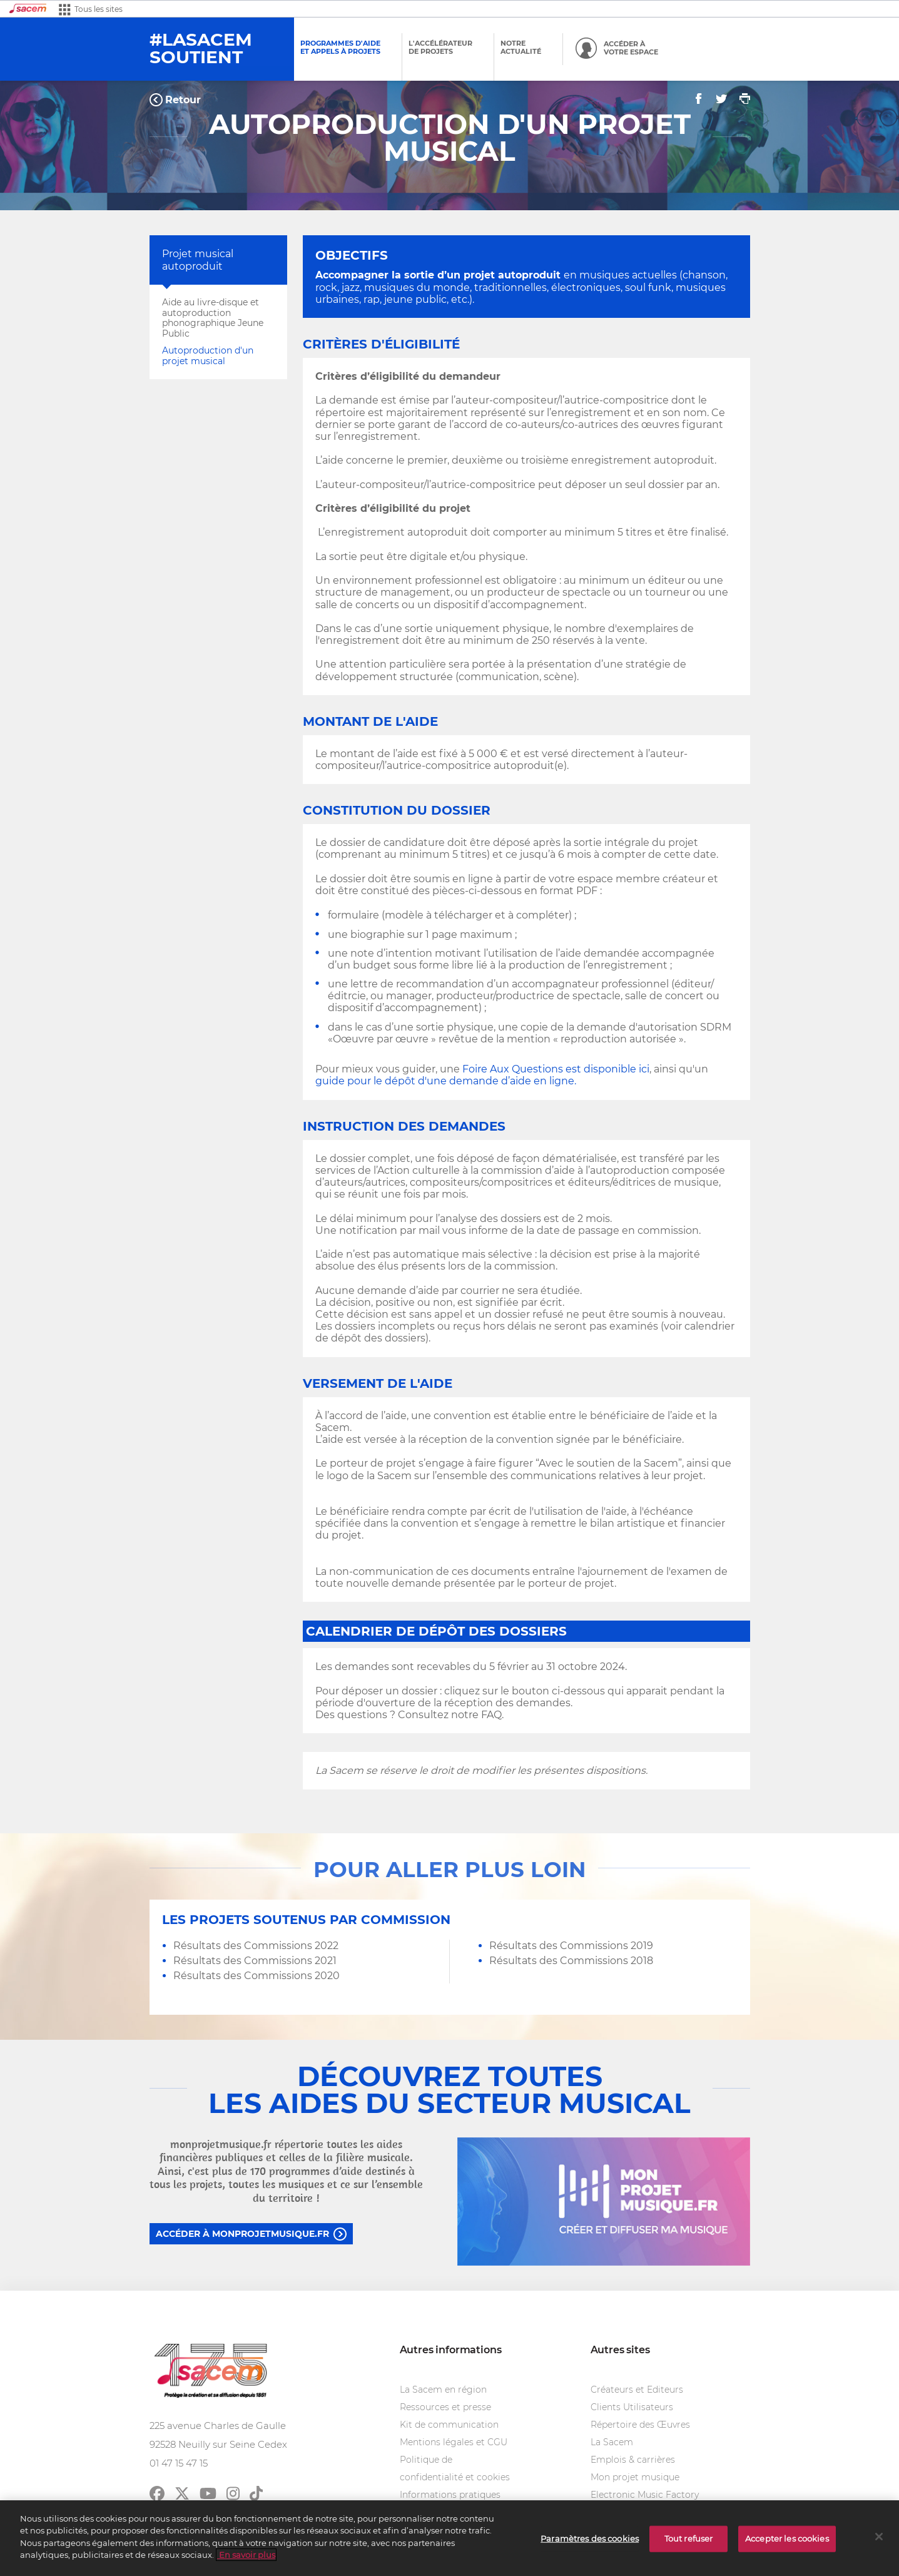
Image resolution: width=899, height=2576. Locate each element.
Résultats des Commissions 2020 (256, 1976)
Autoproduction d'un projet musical (207, 356)
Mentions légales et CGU (453, 2442)
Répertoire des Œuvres (640, 2424)
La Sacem (612, 2442)
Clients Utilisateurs (632, 2407)
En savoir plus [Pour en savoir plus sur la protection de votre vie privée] (246, 2556)
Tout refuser (688, 2540)
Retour (183, 100)
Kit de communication (449, 2424)
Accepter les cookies (787, 2540)
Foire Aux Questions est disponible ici (555, 1069)
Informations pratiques (450, 2494)
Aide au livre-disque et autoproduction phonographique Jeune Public (212, 318)
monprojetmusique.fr (221, 2144)
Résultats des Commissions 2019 (571, 1946)
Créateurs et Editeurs (637, 2389)
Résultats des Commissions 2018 (571, 1961)
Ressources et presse (445, 2407)
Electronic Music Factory (645, 2494)
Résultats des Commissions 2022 (255, 1946)
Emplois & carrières (633, 2459)
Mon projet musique (635, 2477)
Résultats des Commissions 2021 (255, 1961)
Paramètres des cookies (590, 2540)
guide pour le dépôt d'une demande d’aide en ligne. (445, 1081)
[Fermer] (879, 2538)
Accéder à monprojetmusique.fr (242, 2233)
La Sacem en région (443, 2389)
